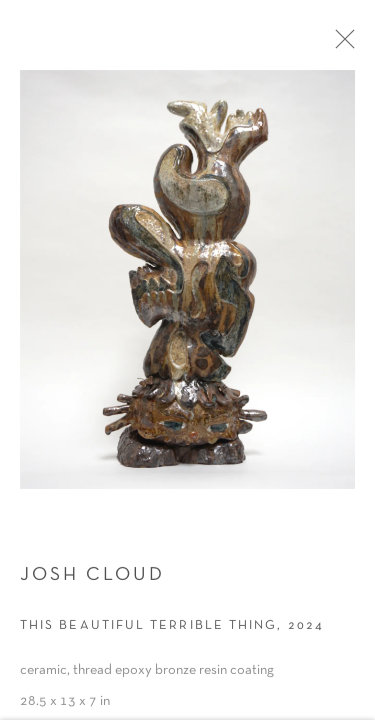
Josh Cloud (92, 585)
